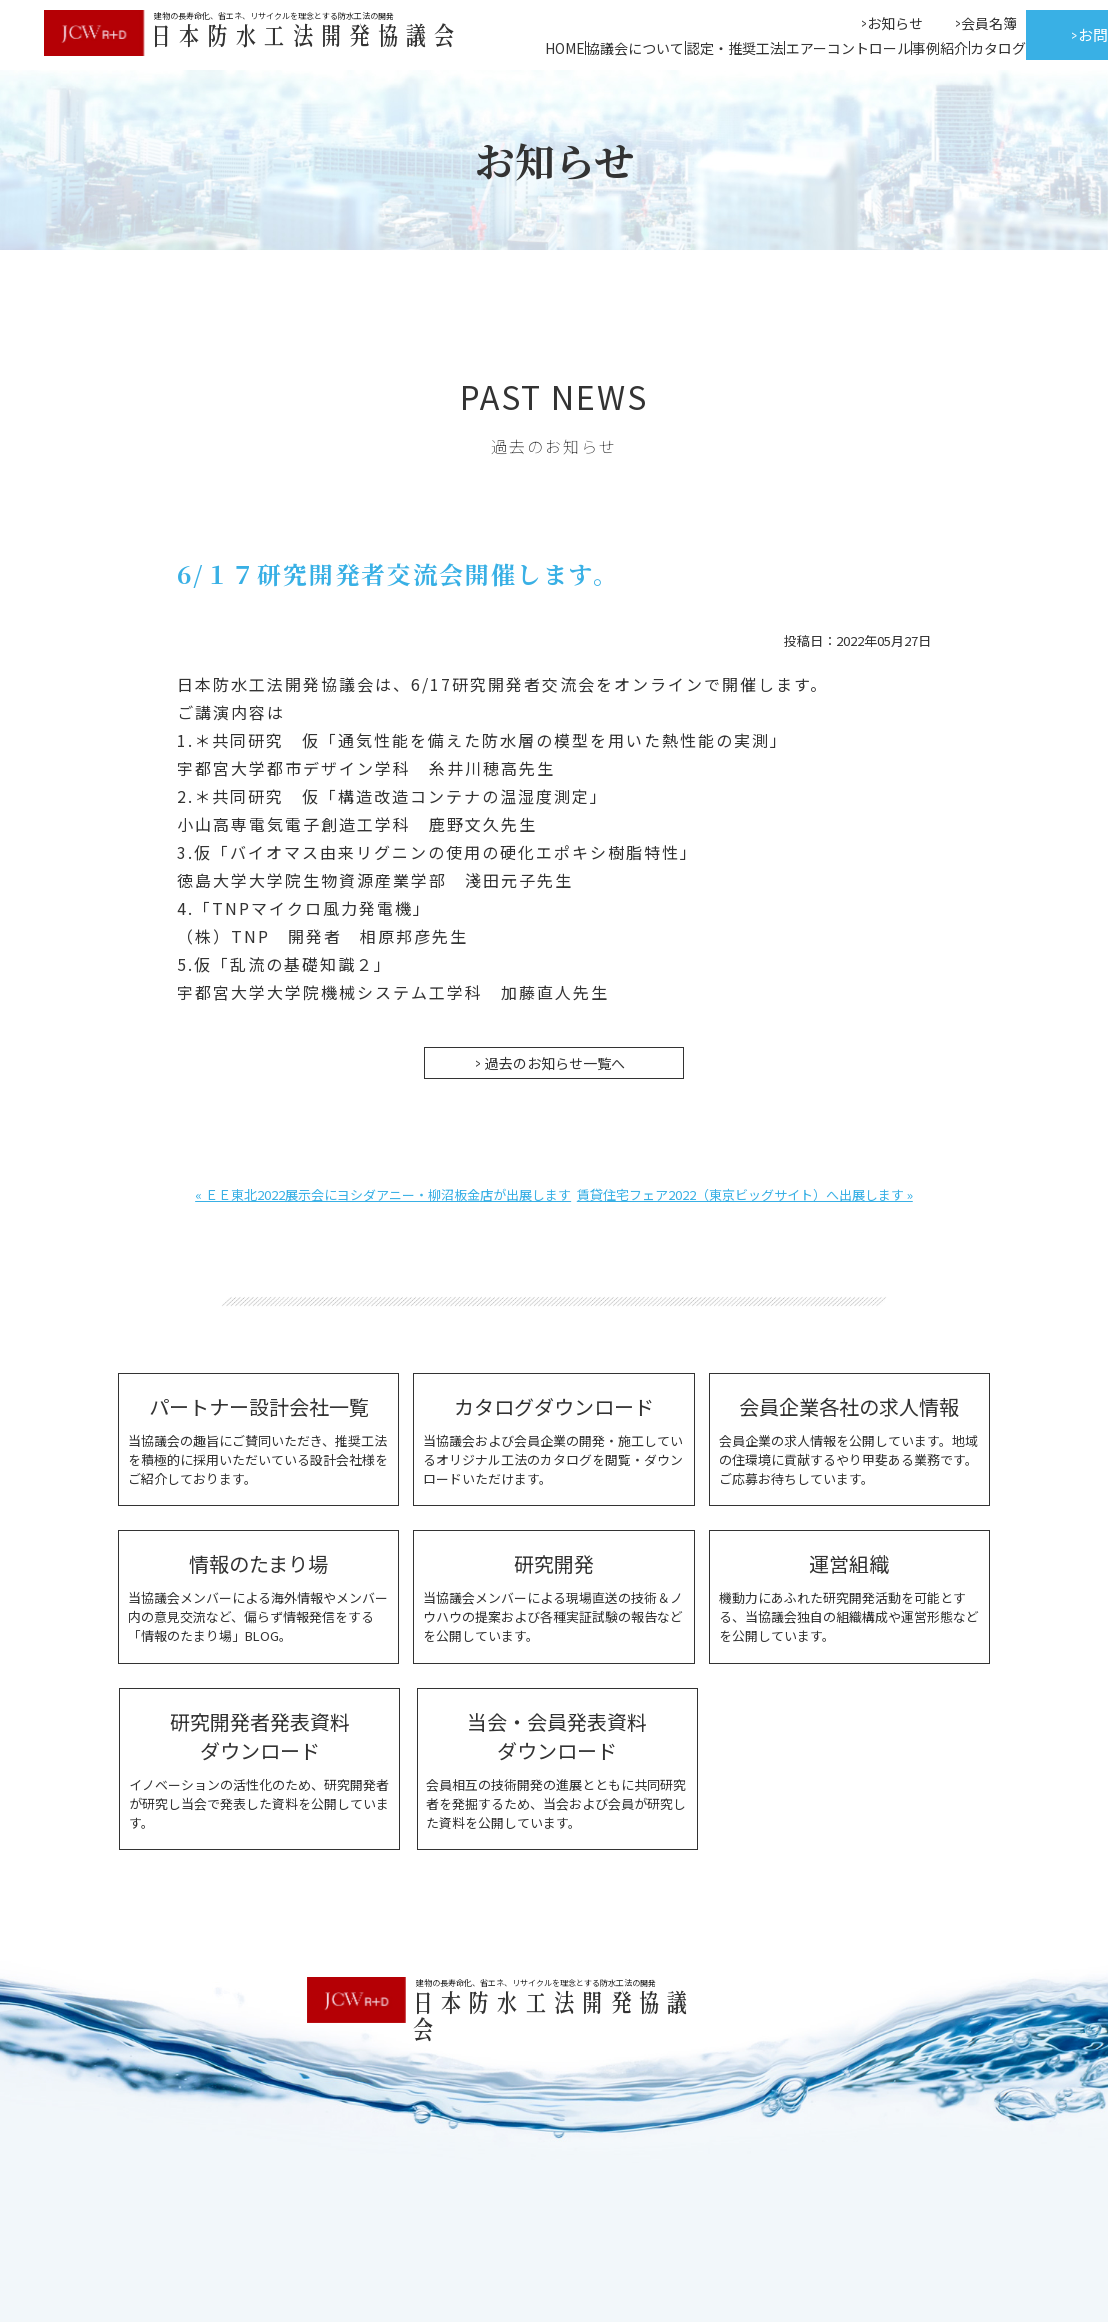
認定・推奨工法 (735, 48)
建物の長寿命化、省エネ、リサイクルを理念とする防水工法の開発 (534, 1981)
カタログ (998, 48)
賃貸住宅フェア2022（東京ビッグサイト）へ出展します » (745, 1193)
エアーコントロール (848, 48)
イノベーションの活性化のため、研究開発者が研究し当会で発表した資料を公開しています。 (258, 1768)
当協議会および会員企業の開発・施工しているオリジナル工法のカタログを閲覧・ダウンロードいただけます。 (553, 1439)
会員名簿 (989, 23)
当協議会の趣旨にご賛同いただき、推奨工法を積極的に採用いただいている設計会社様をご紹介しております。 (258, 1439)
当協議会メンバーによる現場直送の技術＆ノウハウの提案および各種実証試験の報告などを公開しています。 (553, 1596)
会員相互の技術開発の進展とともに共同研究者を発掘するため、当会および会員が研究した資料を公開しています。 (554, 1768)
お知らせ (895, 23)
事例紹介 (940, 48)
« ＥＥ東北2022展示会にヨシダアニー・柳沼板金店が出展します (383, 1193)
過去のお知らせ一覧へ (555, 1062)
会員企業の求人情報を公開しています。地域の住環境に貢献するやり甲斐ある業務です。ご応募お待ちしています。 (849, 1439)
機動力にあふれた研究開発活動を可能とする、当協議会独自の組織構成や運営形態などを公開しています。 (849, 1596)
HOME (565, 48)
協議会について (635, 48)
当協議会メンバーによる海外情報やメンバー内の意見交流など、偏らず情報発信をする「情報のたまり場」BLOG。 (258, 1596)
